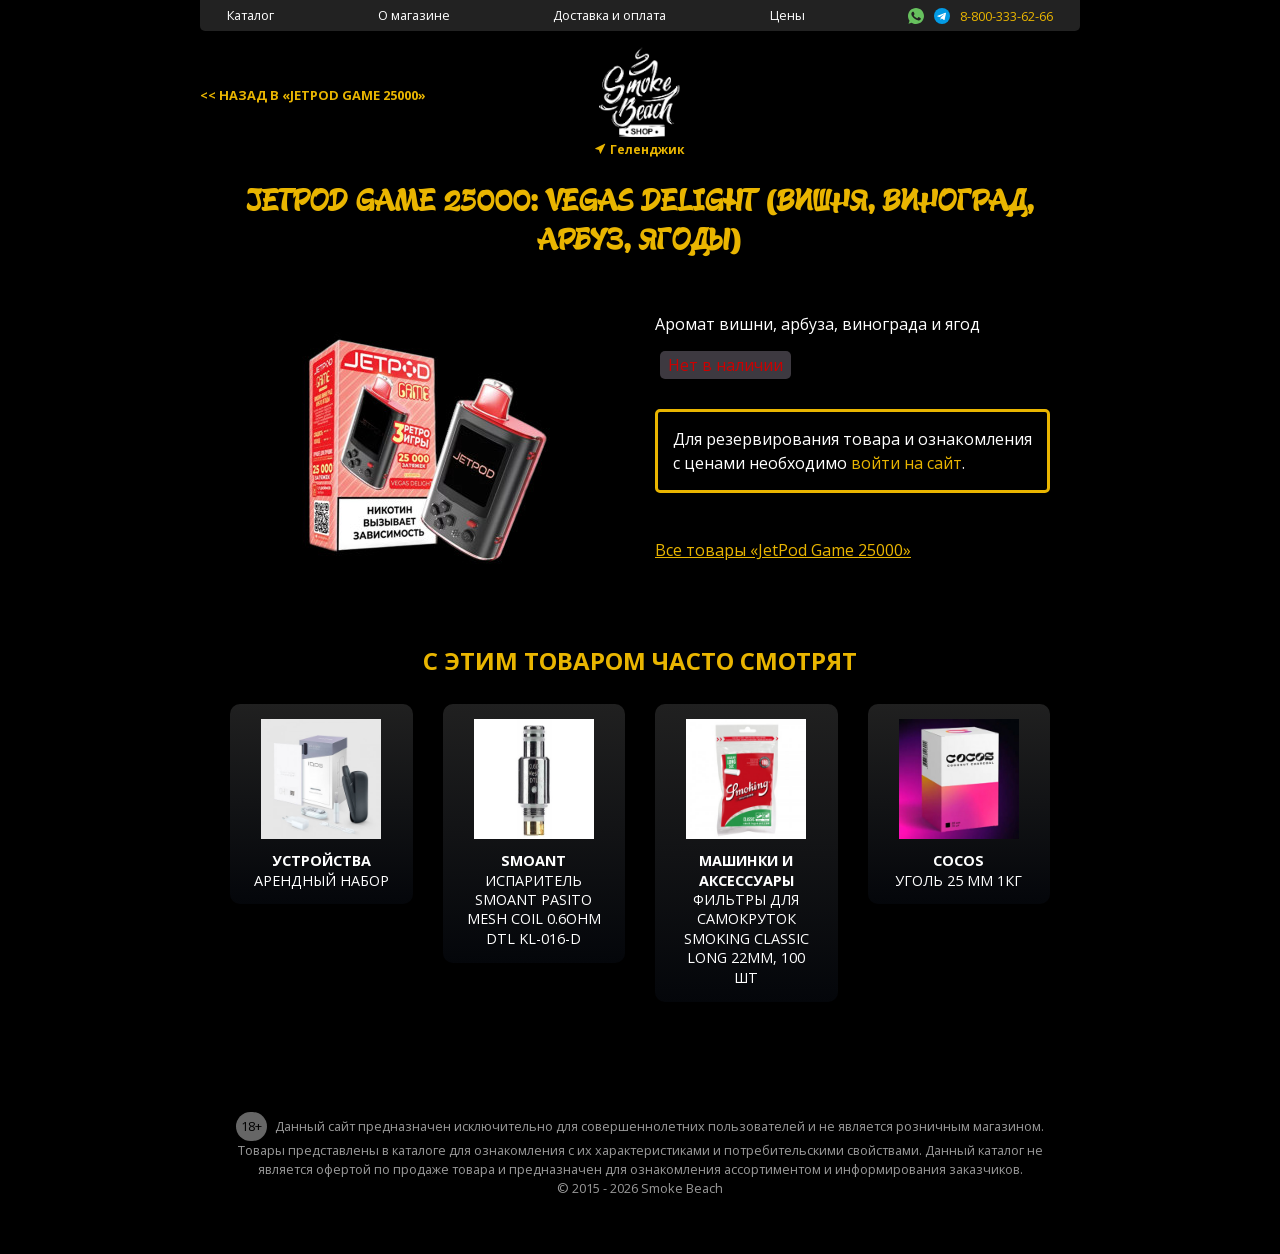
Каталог (250, 15)
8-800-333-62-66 (1006, 16)
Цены (787, 15)
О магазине (414, 15)
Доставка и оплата (609, 15)
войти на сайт (906, 463)
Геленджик (647, 149)
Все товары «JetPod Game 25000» (783, 550)
